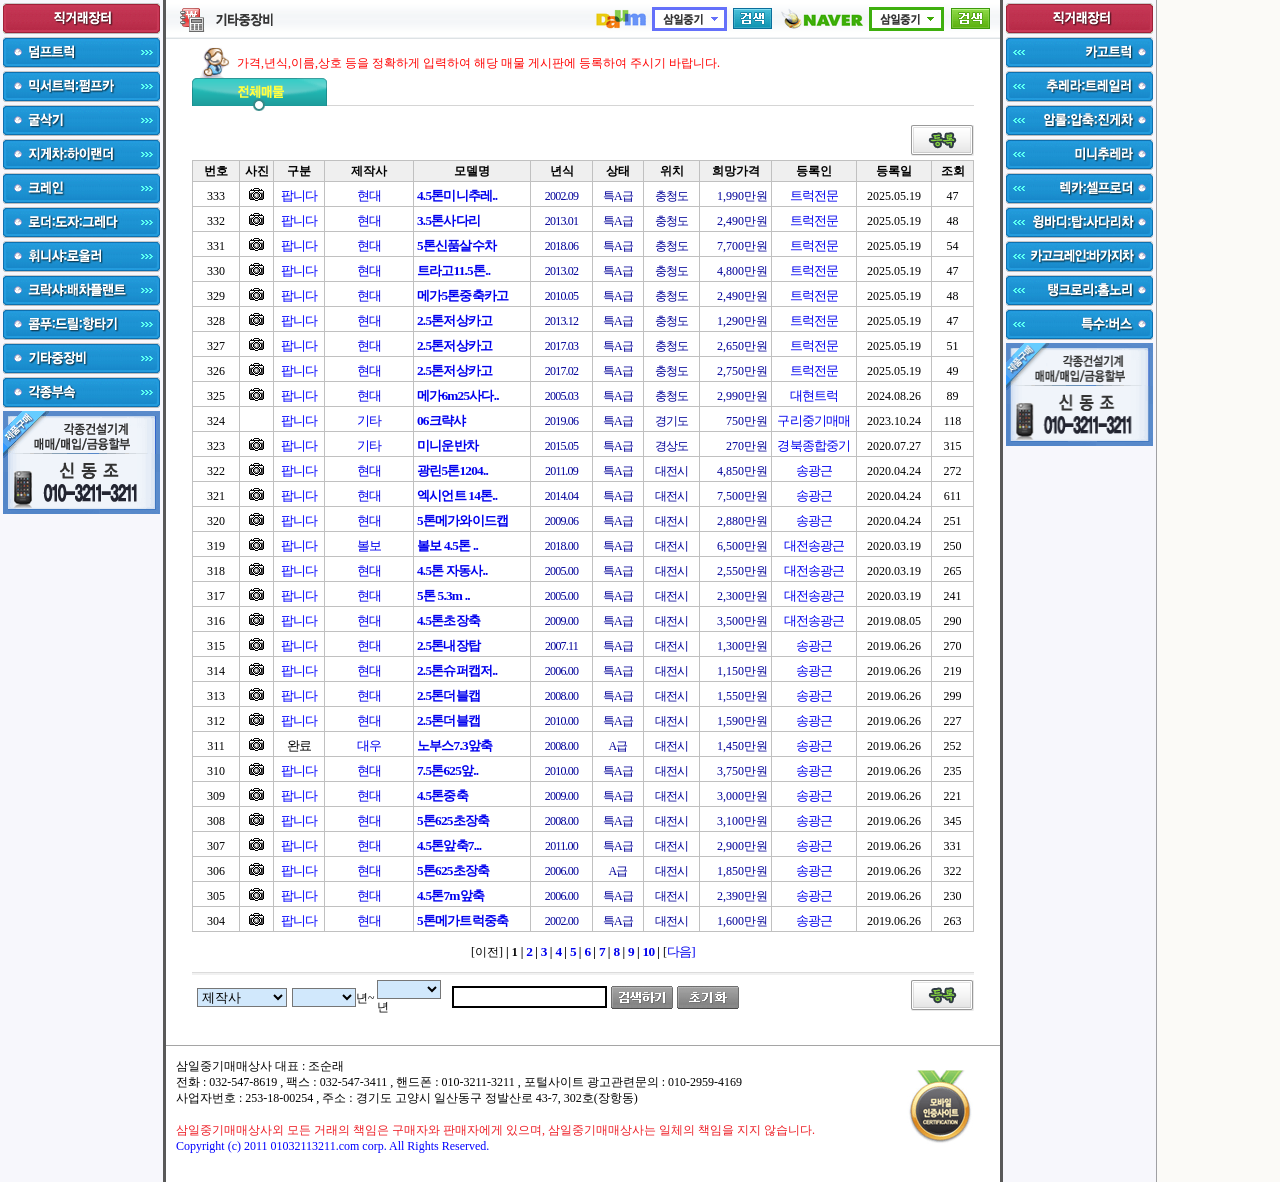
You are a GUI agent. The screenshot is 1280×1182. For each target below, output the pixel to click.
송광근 (814, 470)
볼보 (369, 545)
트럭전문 (814, 195)
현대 (369, 195)
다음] (681, 951)
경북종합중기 (813, 445)
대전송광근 (814, 545)
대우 (369, 745)
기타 (369, 420)
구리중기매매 (813, 420)
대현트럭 (814, 395)
